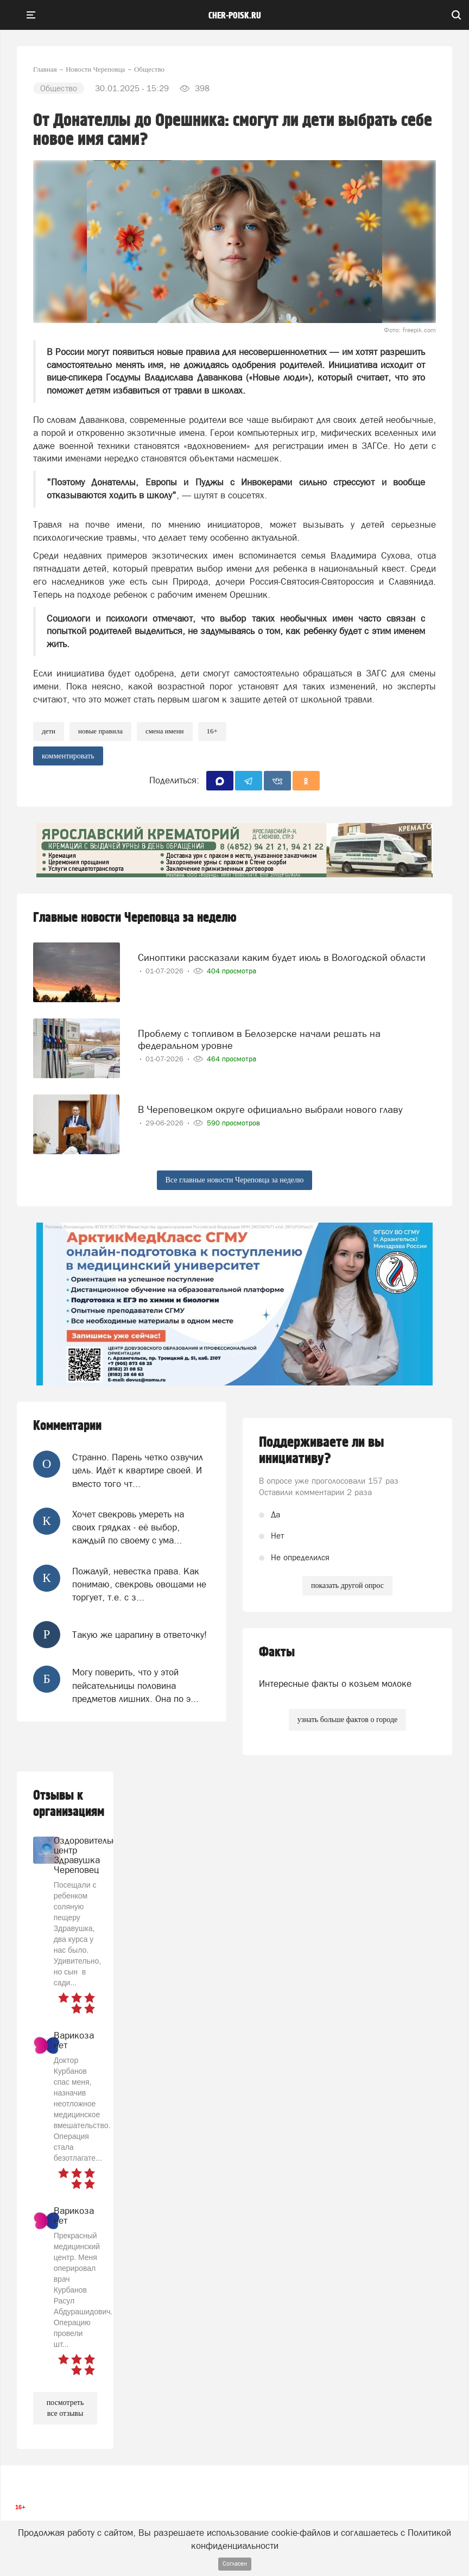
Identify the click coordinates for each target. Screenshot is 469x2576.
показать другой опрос (347, 1585)
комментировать (68, 756)
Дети (48, 731)
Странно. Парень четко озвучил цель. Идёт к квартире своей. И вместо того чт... (137, 1470)
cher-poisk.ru (234, 15)
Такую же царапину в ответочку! (139, 1634)
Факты (277, 1652)
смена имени (164, 731)
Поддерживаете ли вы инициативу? (321, 1450)
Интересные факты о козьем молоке (335, 1683)
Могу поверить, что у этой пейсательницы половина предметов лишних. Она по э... (135, 1685)
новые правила (100, 731)
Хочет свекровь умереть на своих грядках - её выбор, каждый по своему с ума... (128, 1527)
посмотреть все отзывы (65, 2407)
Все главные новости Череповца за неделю (235, 1180)
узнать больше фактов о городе (347, 1720)
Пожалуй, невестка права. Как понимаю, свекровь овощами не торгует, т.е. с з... (139, 1584)
